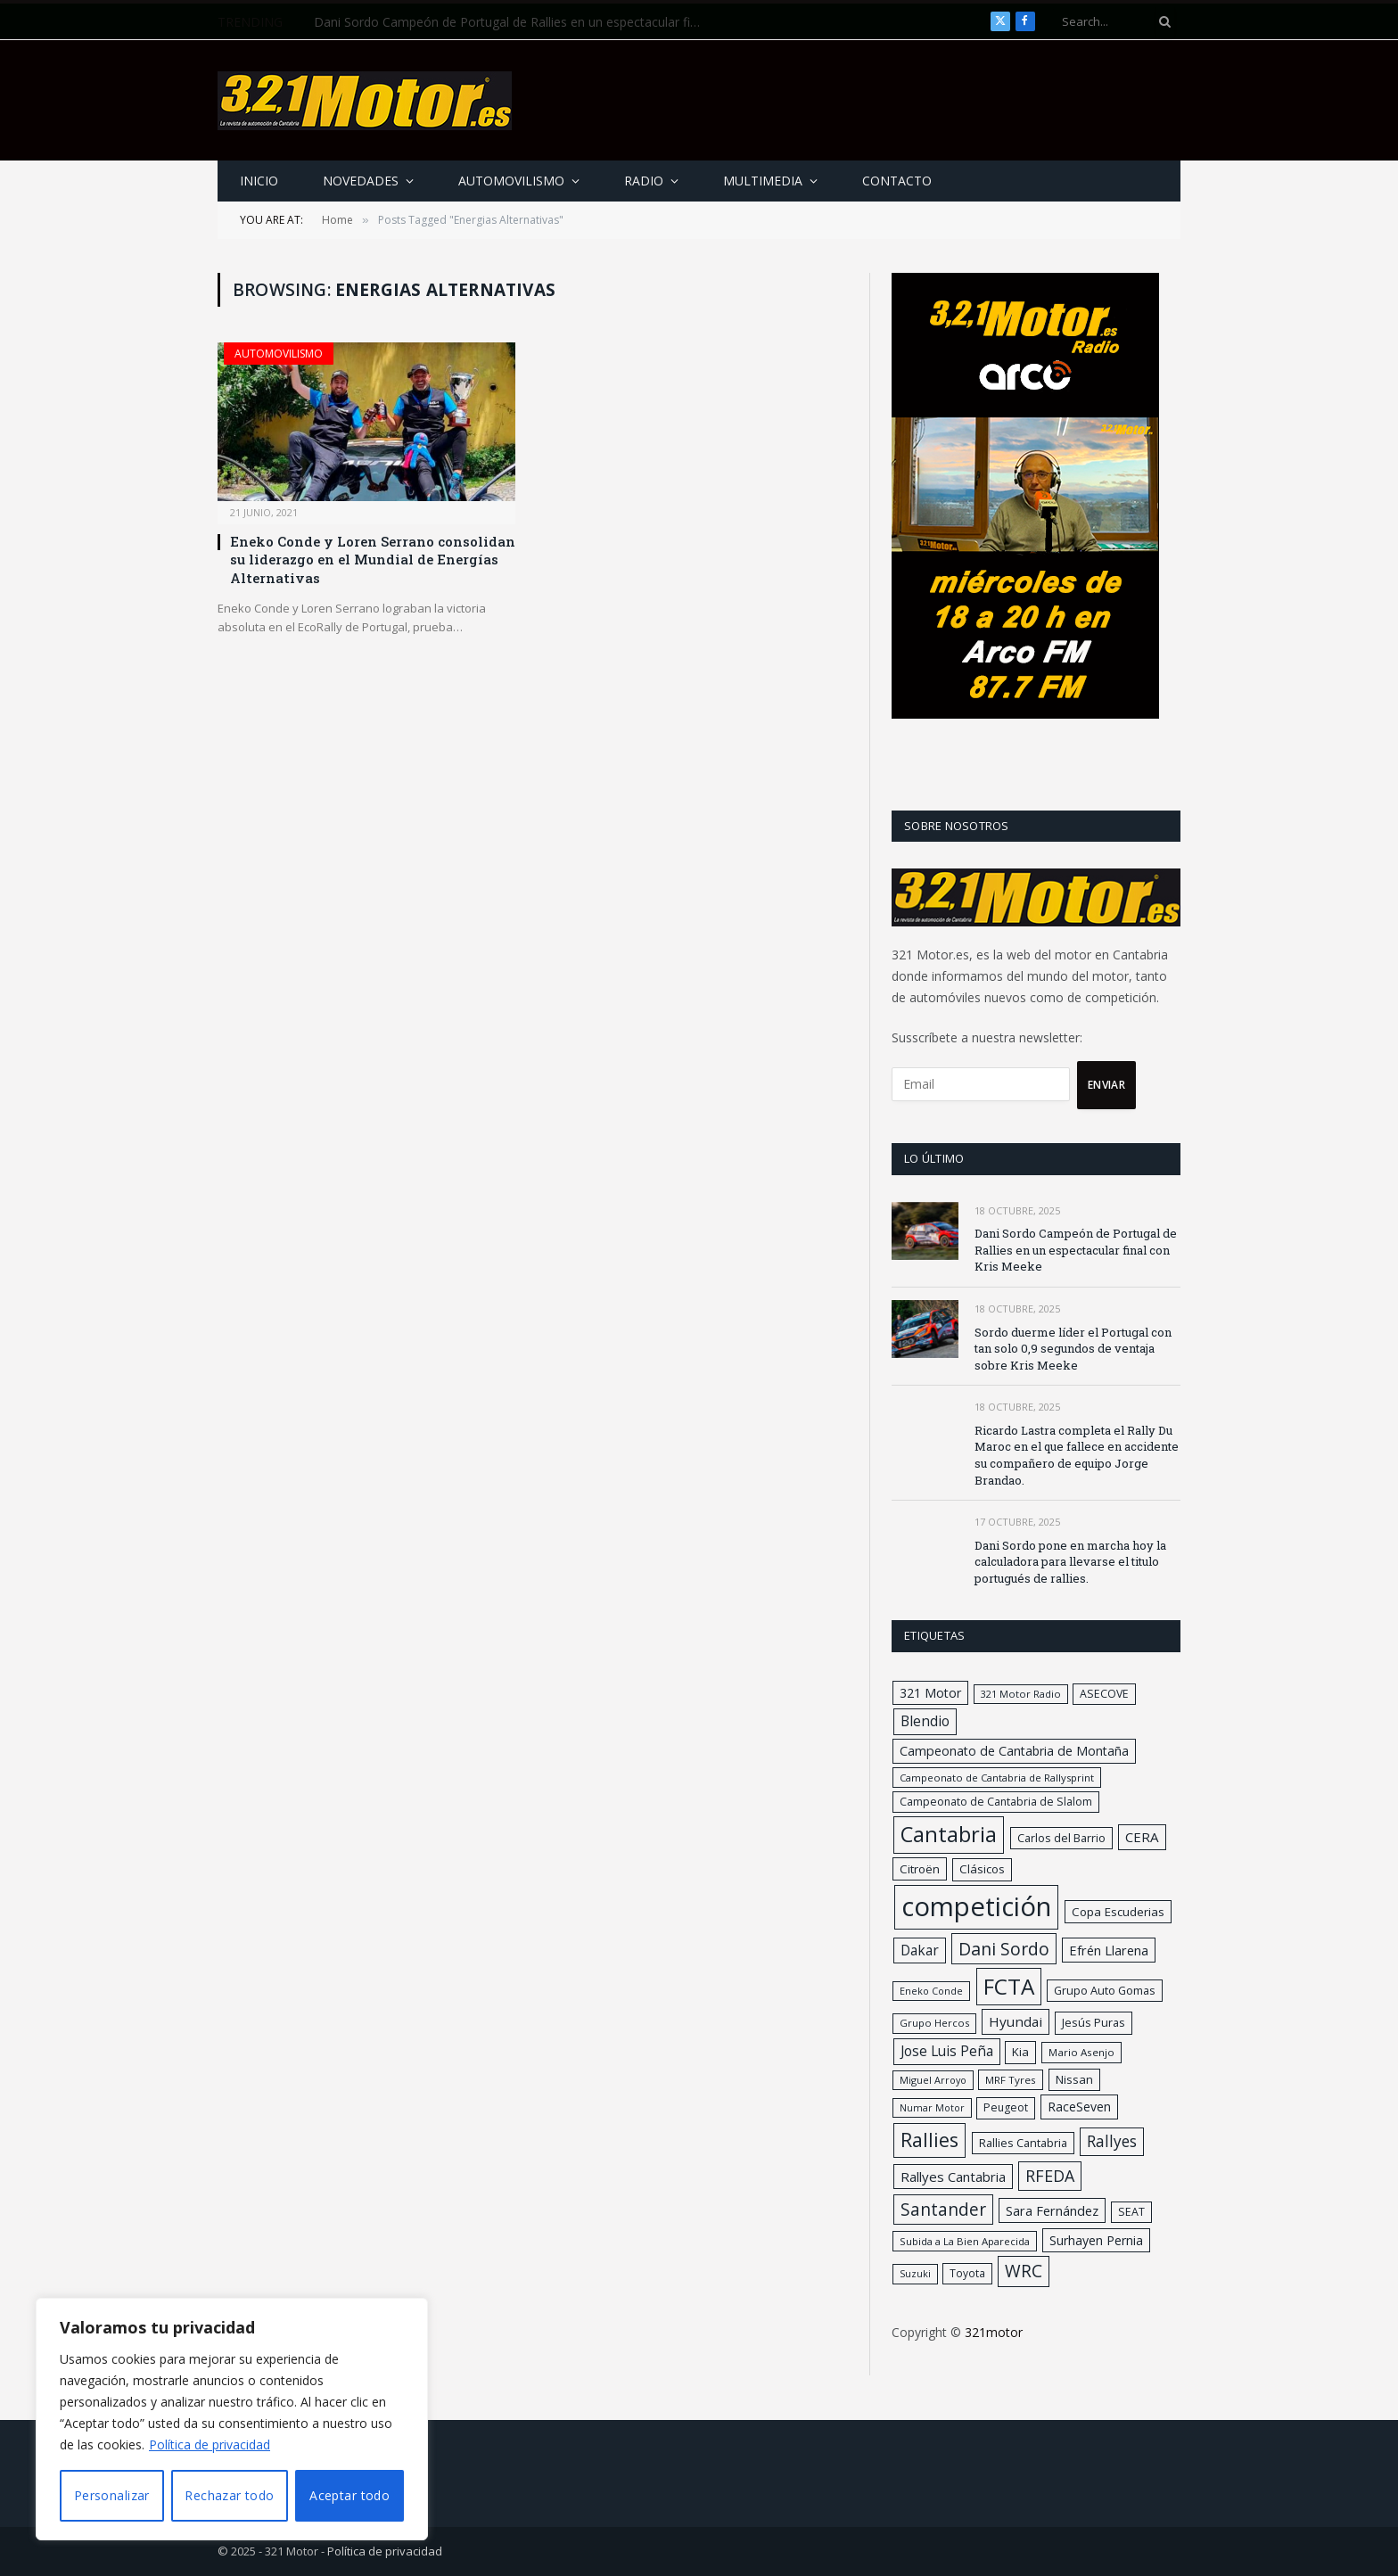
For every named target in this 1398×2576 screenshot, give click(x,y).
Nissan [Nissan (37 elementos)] (1074, 2079)
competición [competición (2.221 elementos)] (976, 1906)
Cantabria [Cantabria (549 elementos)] (948, 1834)
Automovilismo (511, 180)
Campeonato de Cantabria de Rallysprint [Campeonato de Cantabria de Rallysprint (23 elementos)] (997, 1777)
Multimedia (762, 180)
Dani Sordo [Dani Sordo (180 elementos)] (1003, 1949)
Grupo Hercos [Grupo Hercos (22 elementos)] (934, 2022)
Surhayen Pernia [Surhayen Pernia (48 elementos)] (1096, 2240)
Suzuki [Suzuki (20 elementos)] (915, 2273)
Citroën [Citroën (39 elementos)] (920, 1869)
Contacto (897, 180)
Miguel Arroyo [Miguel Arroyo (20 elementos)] (933, 2079)
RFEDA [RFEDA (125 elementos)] (1049, 2175)
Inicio (259, 180)
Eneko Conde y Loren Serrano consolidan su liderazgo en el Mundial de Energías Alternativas (372, 559)
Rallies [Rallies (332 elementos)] (929, 2139)
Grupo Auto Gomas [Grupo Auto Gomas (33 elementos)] (1104, 1990)
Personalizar (112, 2495)
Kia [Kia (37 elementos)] (1020, 2052)
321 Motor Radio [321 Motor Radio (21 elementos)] (1021, 1693)
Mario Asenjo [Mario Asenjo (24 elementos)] (1081, 2052)
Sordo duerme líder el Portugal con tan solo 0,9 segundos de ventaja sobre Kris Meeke (1073, 1348)
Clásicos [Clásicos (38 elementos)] (982, 1869)
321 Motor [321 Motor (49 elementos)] (930, 1692)
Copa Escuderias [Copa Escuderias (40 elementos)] (1118, 1912)
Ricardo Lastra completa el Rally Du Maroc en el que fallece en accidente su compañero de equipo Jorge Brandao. (1076, 1455)
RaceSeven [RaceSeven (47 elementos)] (1079, 2106)
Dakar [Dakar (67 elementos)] (919, 1950)
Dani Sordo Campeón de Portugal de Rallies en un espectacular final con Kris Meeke (514, 22)
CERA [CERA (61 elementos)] (1142, 1837)
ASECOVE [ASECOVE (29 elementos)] (1104, 1693)
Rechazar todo (229, 2495)
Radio (643, 180)
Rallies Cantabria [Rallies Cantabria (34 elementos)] (1023, 2143)
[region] (232, 2419)
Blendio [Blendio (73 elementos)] (925, 1721)
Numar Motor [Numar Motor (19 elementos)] (932, 2108)
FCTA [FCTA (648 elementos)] (1008, 1986)
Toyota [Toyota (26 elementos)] (967, 2273)
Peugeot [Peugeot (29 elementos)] (1005, 2107)
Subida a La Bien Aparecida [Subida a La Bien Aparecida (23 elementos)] (965, 2241)
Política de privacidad (209, 2444)
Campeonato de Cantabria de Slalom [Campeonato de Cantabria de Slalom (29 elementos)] (996, 1801)
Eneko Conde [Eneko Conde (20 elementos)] (931, 1990)
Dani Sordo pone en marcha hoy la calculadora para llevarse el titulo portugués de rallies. (1070, 1561)
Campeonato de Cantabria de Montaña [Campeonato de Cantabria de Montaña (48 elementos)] (1014, 1750)
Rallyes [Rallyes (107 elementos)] (1112, 2141)
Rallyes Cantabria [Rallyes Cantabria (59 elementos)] (953, 2176)
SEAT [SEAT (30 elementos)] (1131, 2211)
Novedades (361, 180)
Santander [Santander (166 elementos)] (943, 2209)
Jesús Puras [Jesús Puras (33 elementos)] (1093, 2022)
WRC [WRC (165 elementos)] (1023, 2271)
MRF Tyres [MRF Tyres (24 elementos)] (1010, 2079)
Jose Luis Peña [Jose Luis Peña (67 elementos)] (946, 2051)
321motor (994, 2332)
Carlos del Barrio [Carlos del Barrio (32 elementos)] (1061, 1838)
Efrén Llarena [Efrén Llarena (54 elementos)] (1108, 1950)
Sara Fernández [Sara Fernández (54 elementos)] (1052, 2210)
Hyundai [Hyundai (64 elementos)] (1015, 2021)
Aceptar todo (349, 2495)
